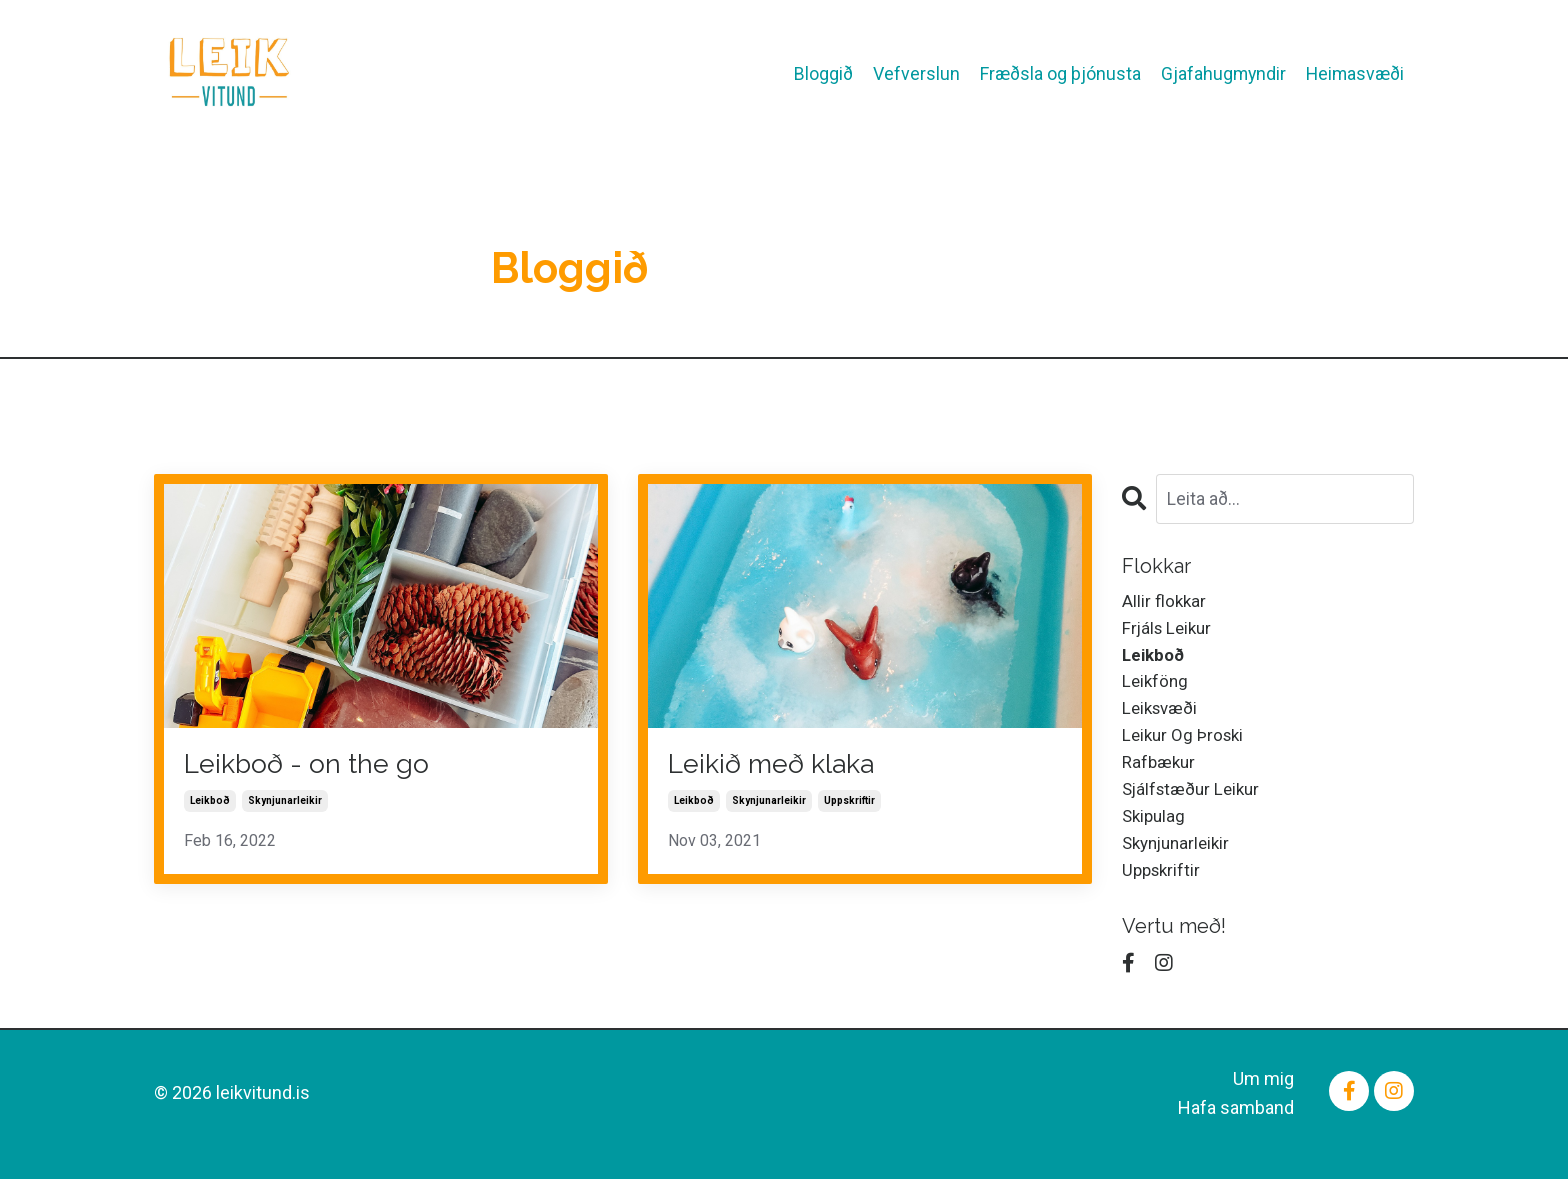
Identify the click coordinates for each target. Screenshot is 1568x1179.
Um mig (1263, 1099)
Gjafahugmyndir (1219, 59)
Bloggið (818, 59)
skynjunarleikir (285, 804)
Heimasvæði (1353, 59)
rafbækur (1161, 774)
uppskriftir (849, 804)
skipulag (1155, 832)
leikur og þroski (1185, 745)
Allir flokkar (1165, 601)
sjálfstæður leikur (1195, 803)
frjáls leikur (1169, 630)
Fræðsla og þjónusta (1092, 74)
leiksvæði (1162, 717)
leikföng (1156, 688)
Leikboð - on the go (319, 765)
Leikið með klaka (784, 765)
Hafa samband (1236, 1128)
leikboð (210, 804)
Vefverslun (911, 59)
